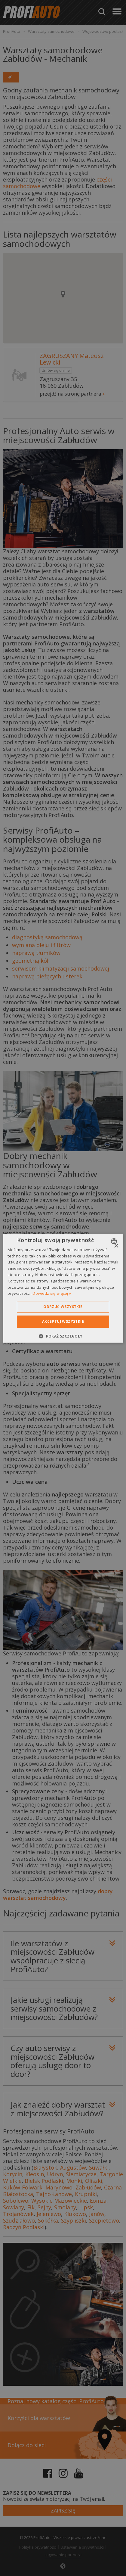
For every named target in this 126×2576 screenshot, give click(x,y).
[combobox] (114, 1241)
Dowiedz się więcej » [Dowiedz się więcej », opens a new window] (51, 1293)
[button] (62, 1336)
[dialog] (63, 1287)
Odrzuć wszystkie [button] (62, 1306)
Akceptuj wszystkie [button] (63, 1321)
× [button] (116, 1246)
